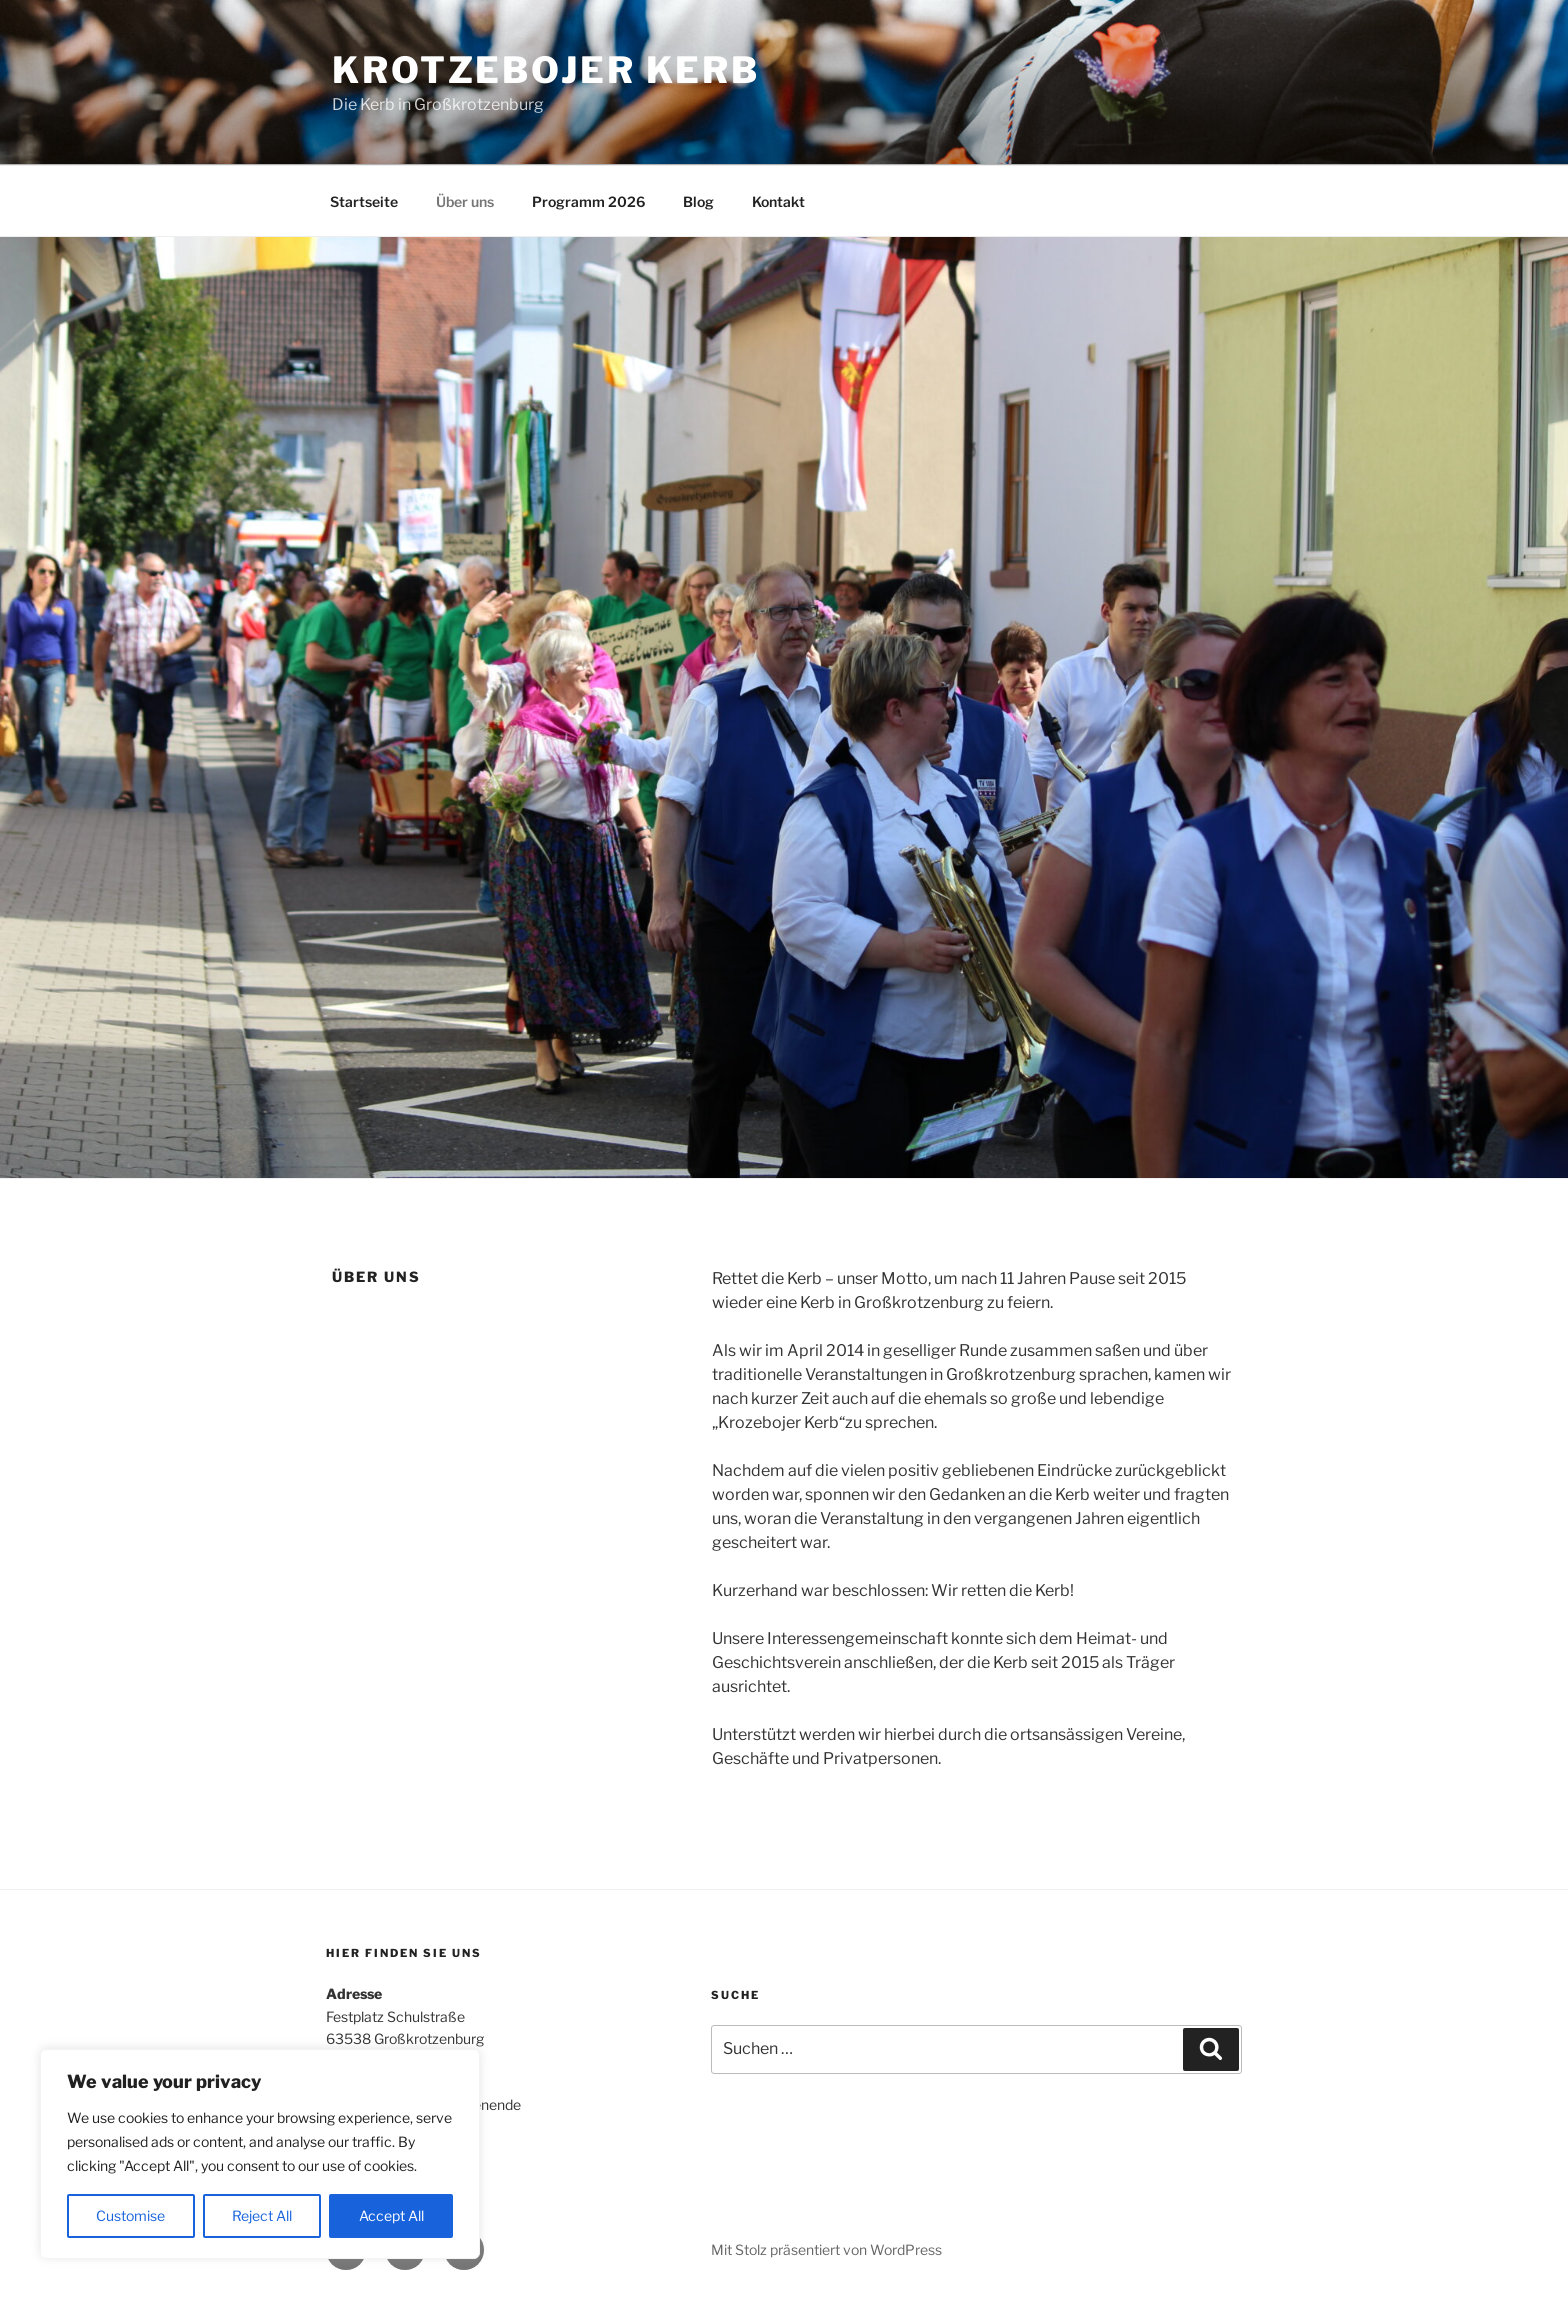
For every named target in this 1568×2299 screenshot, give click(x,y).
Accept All (391, 2215)
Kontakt (778, 201)
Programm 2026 (588, 201)
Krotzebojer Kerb (546, 70)
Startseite (364, 201)
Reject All (262, 2215)
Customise (130, 2215)
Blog (698, 201)
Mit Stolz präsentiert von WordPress (826, 2249)
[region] (260, 2154)
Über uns (465, 201)
